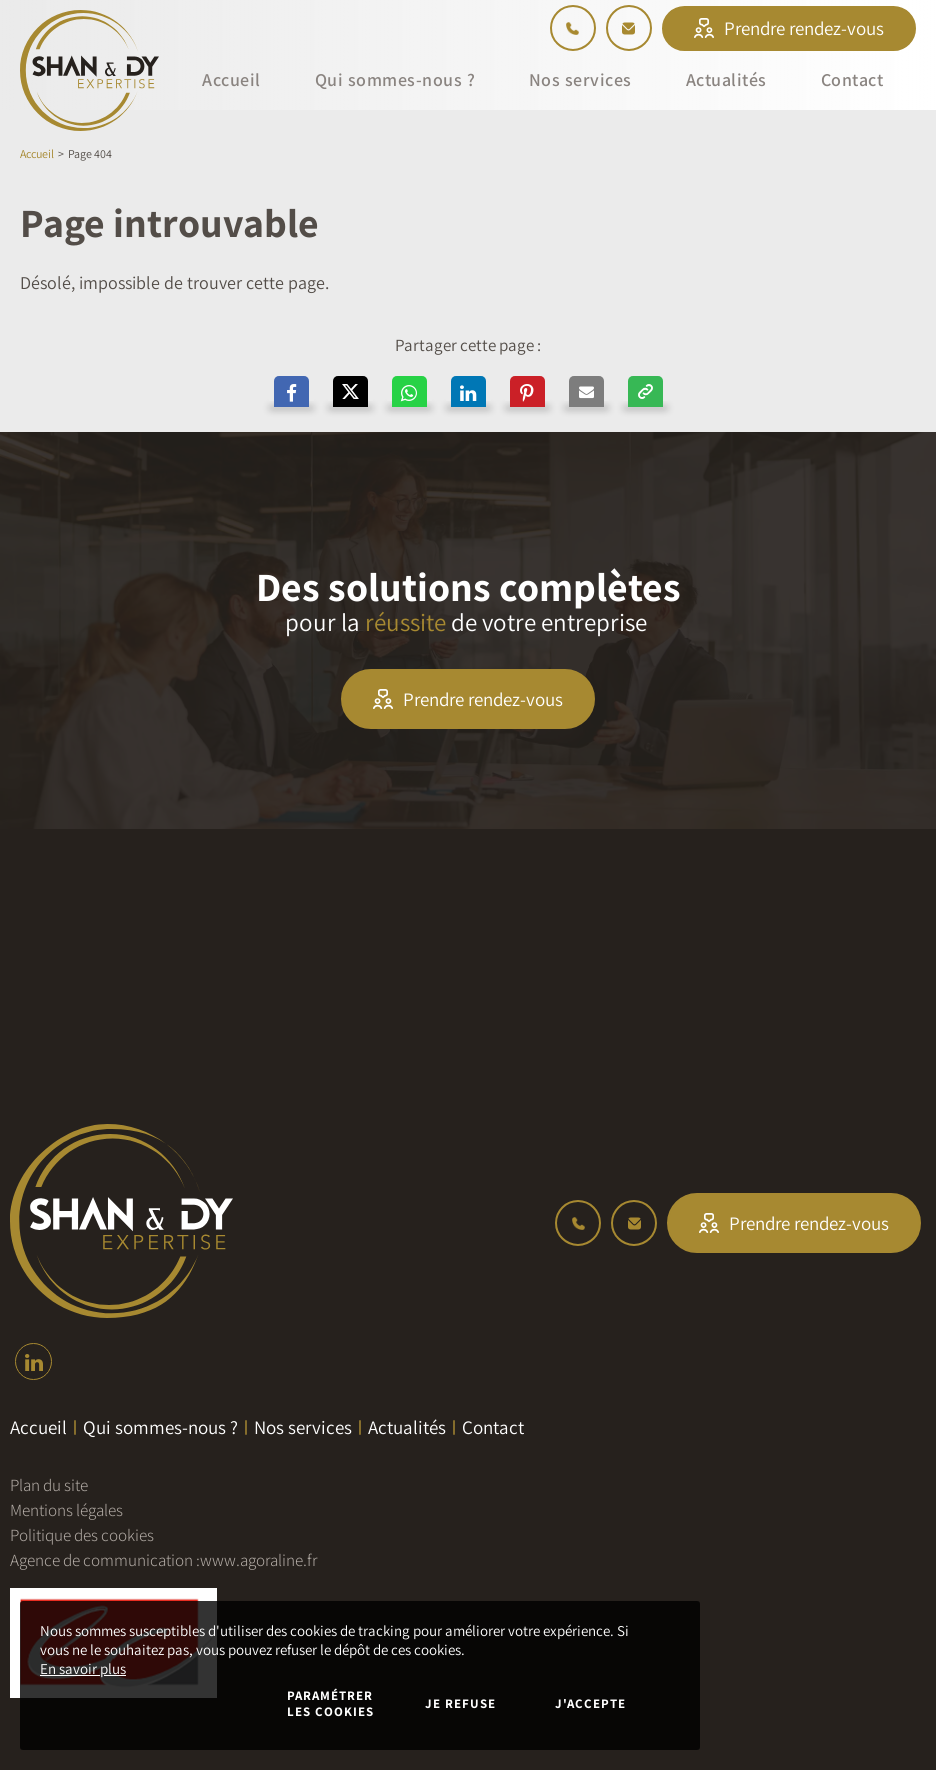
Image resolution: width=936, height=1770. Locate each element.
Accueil (37, 153)
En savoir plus (83, 1668)
